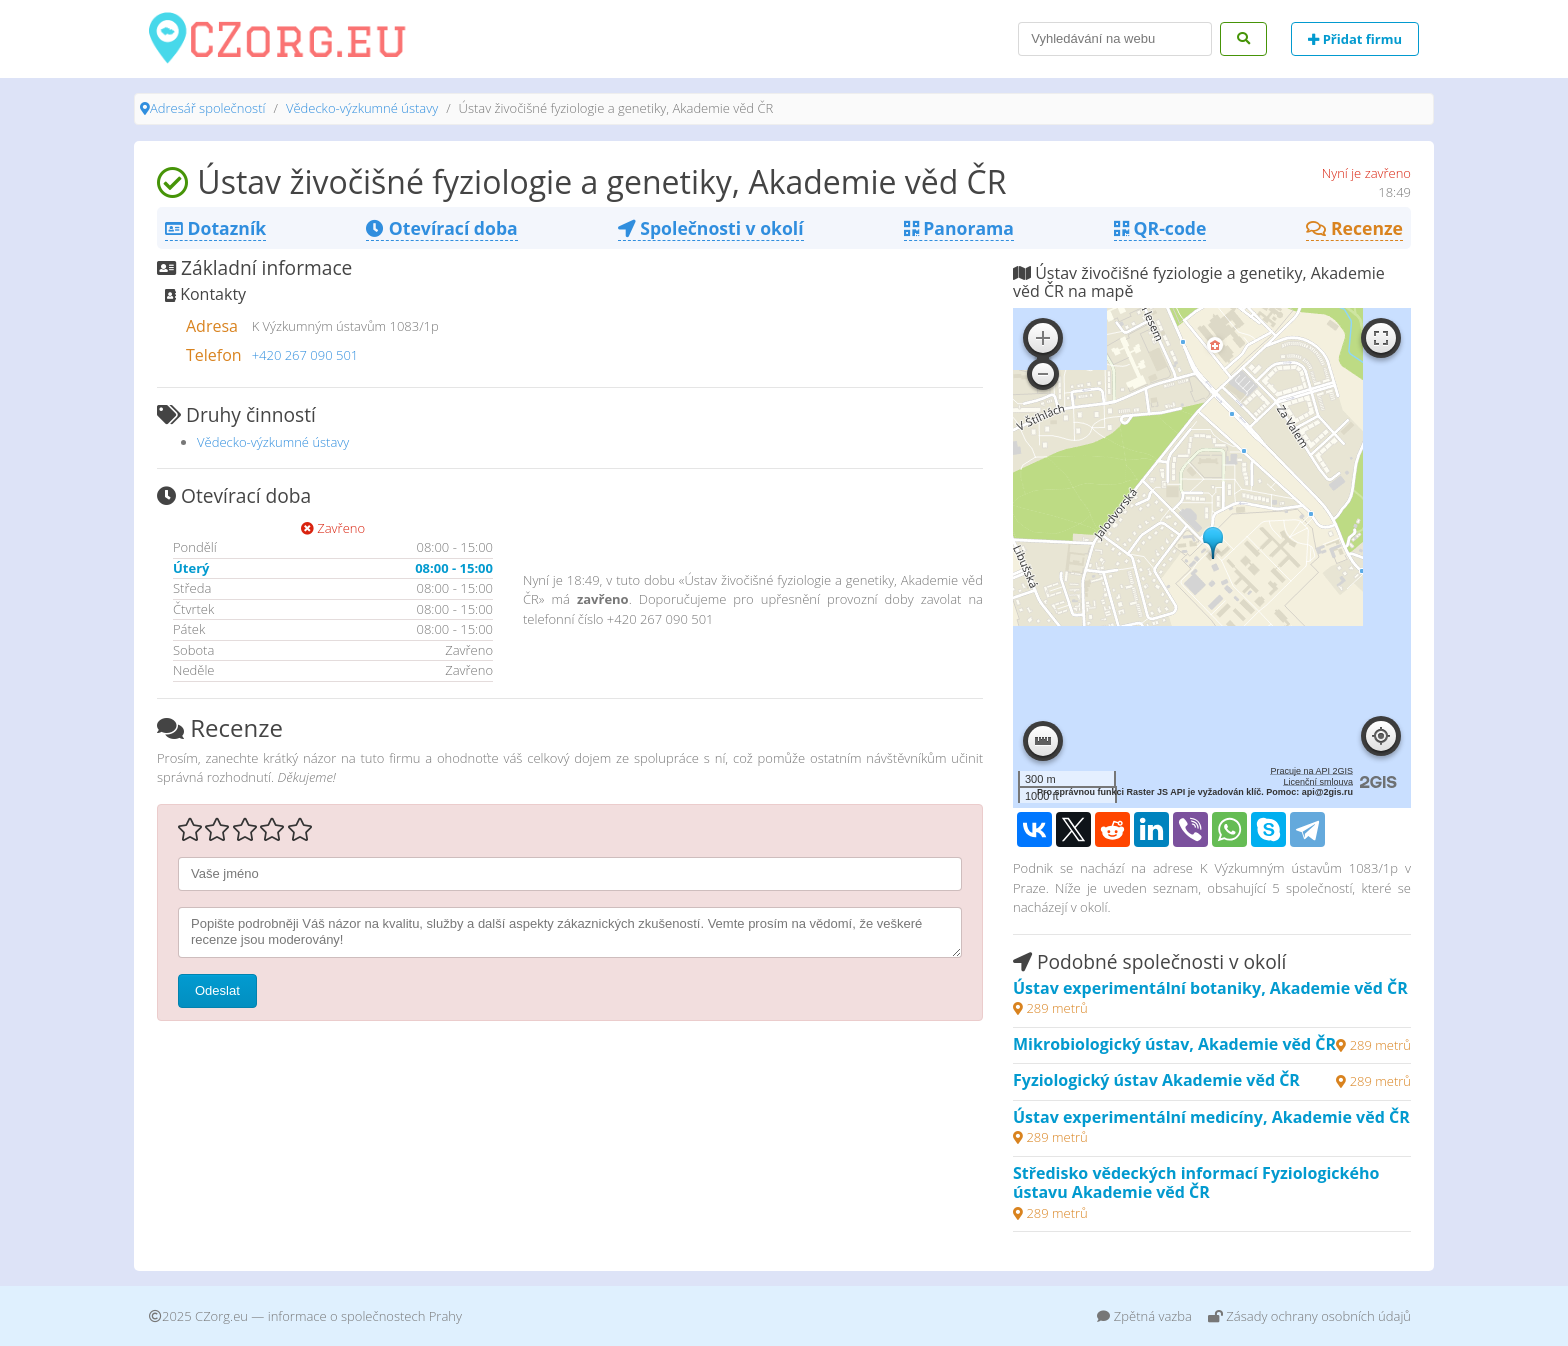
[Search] (1115, 39)
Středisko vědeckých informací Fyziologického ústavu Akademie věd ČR (1196, 1183)
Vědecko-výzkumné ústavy (362, 108)
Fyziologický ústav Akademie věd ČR (1156, 1080)
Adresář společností (207, 108)
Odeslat (217, 990)
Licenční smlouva (1318, 782)
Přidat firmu (1355, 39)
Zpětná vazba (1144, 1316)
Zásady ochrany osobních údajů (1309, 1316)
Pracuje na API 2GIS (1311, 771)
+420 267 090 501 (305, 355)
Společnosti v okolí (711, 228)
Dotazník (215, 228)
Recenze (1354, 228)
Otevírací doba (441, 228)
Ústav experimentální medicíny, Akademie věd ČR (1211, 1117)
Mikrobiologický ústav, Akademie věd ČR (1174, 1044)
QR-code (1160, 228)
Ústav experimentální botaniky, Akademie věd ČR (1210, 988)
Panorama (959, 228)
